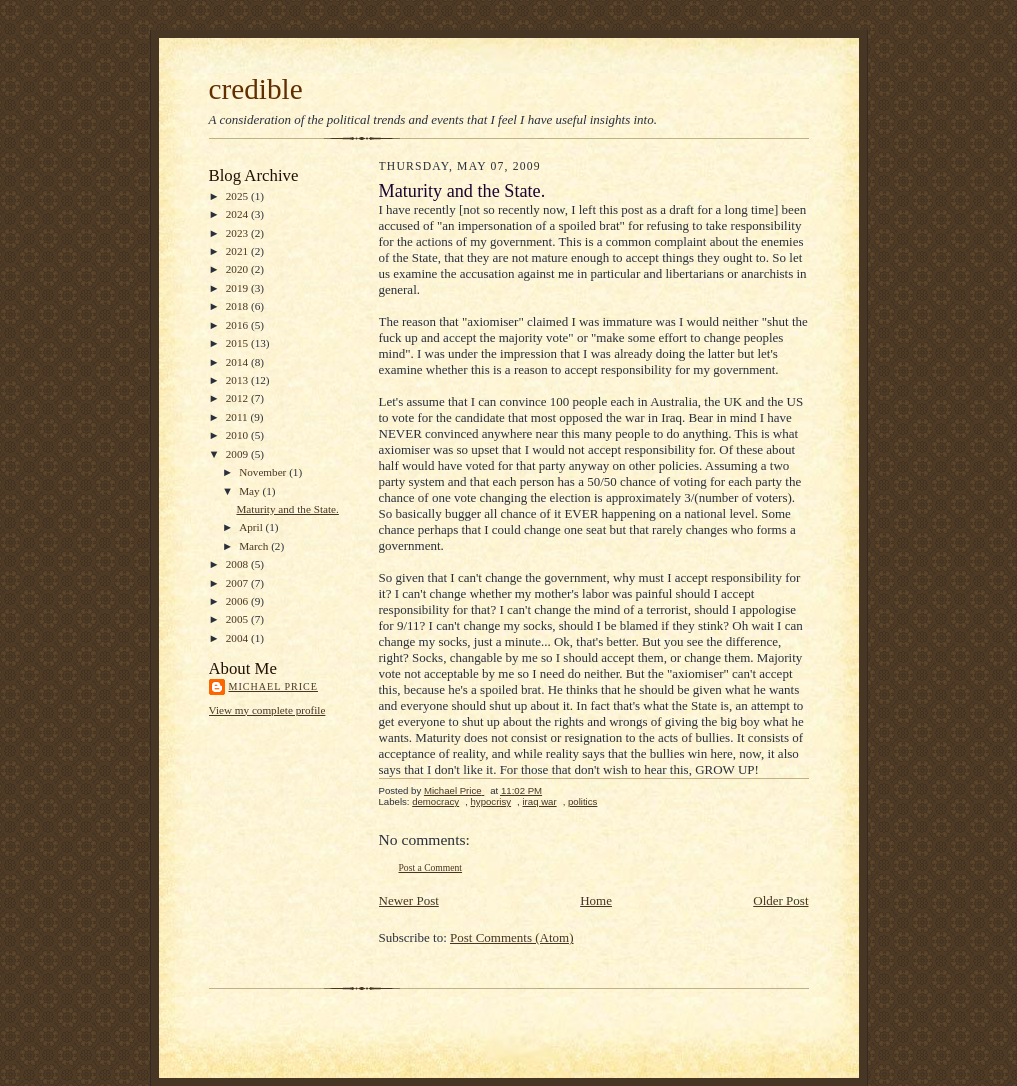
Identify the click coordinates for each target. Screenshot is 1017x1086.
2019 (238, 288)
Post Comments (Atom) (512, 937)
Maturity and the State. (287, 509)
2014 (238, 362)
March (255, 546)
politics (582, 801)
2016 (238, 325)
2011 (238, 417)
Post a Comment (431, 867)
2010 (238, 435)
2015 (238, 343)
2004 (238, 638)
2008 (238, 564)
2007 (238, 583)
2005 (238, 619)
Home (596, 900)
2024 (238, 214)
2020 (238, 269)
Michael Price (273, 686)
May (250, 491)
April (252, 527)
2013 (238, 380)
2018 (238, 306)
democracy (435, 801)
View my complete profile (267, 710)
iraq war (539, 801)
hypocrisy (491, 801)
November (264, 472)
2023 (238, 233)
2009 (238, 454)
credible (256, 89)
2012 (238, 398)
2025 (238, 196)
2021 (238, 251)
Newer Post (409, 900)
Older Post (780, 900)
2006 (238, 601)
